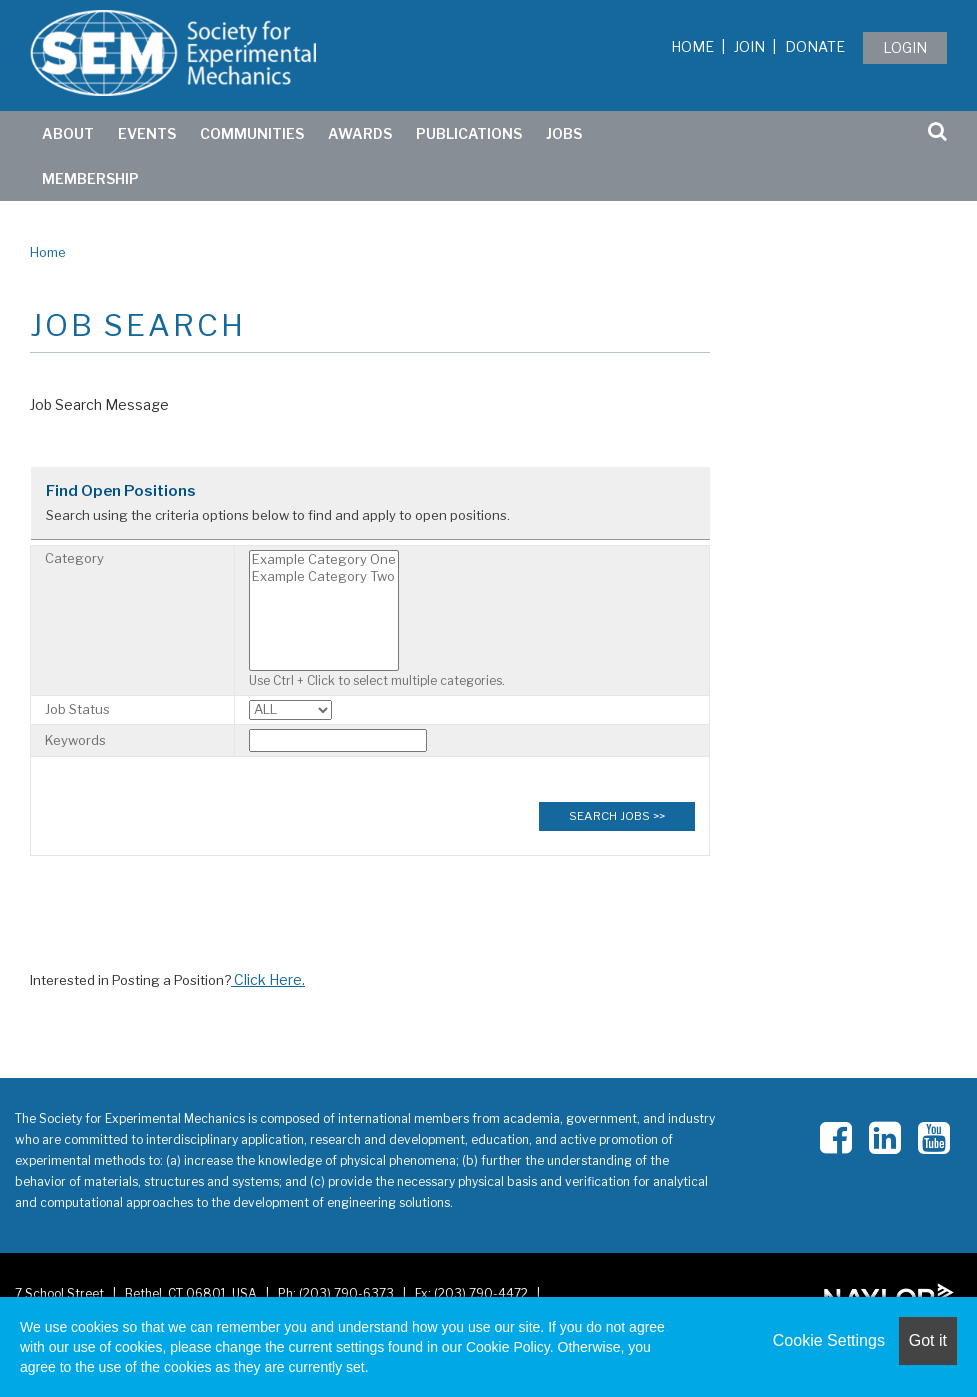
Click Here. (268, 979)
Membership (90, 178)
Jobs (564, 133)
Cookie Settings (829, 1340)
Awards (360, 133)
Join (749, 46)
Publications (469, 133)
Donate (815, 46)
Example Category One (324, 559)
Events (147, 133)
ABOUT (68, 133)
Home (692, 46)
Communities (252, 133)
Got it (928, 1340)
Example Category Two (324, 576)
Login (905, 47)
